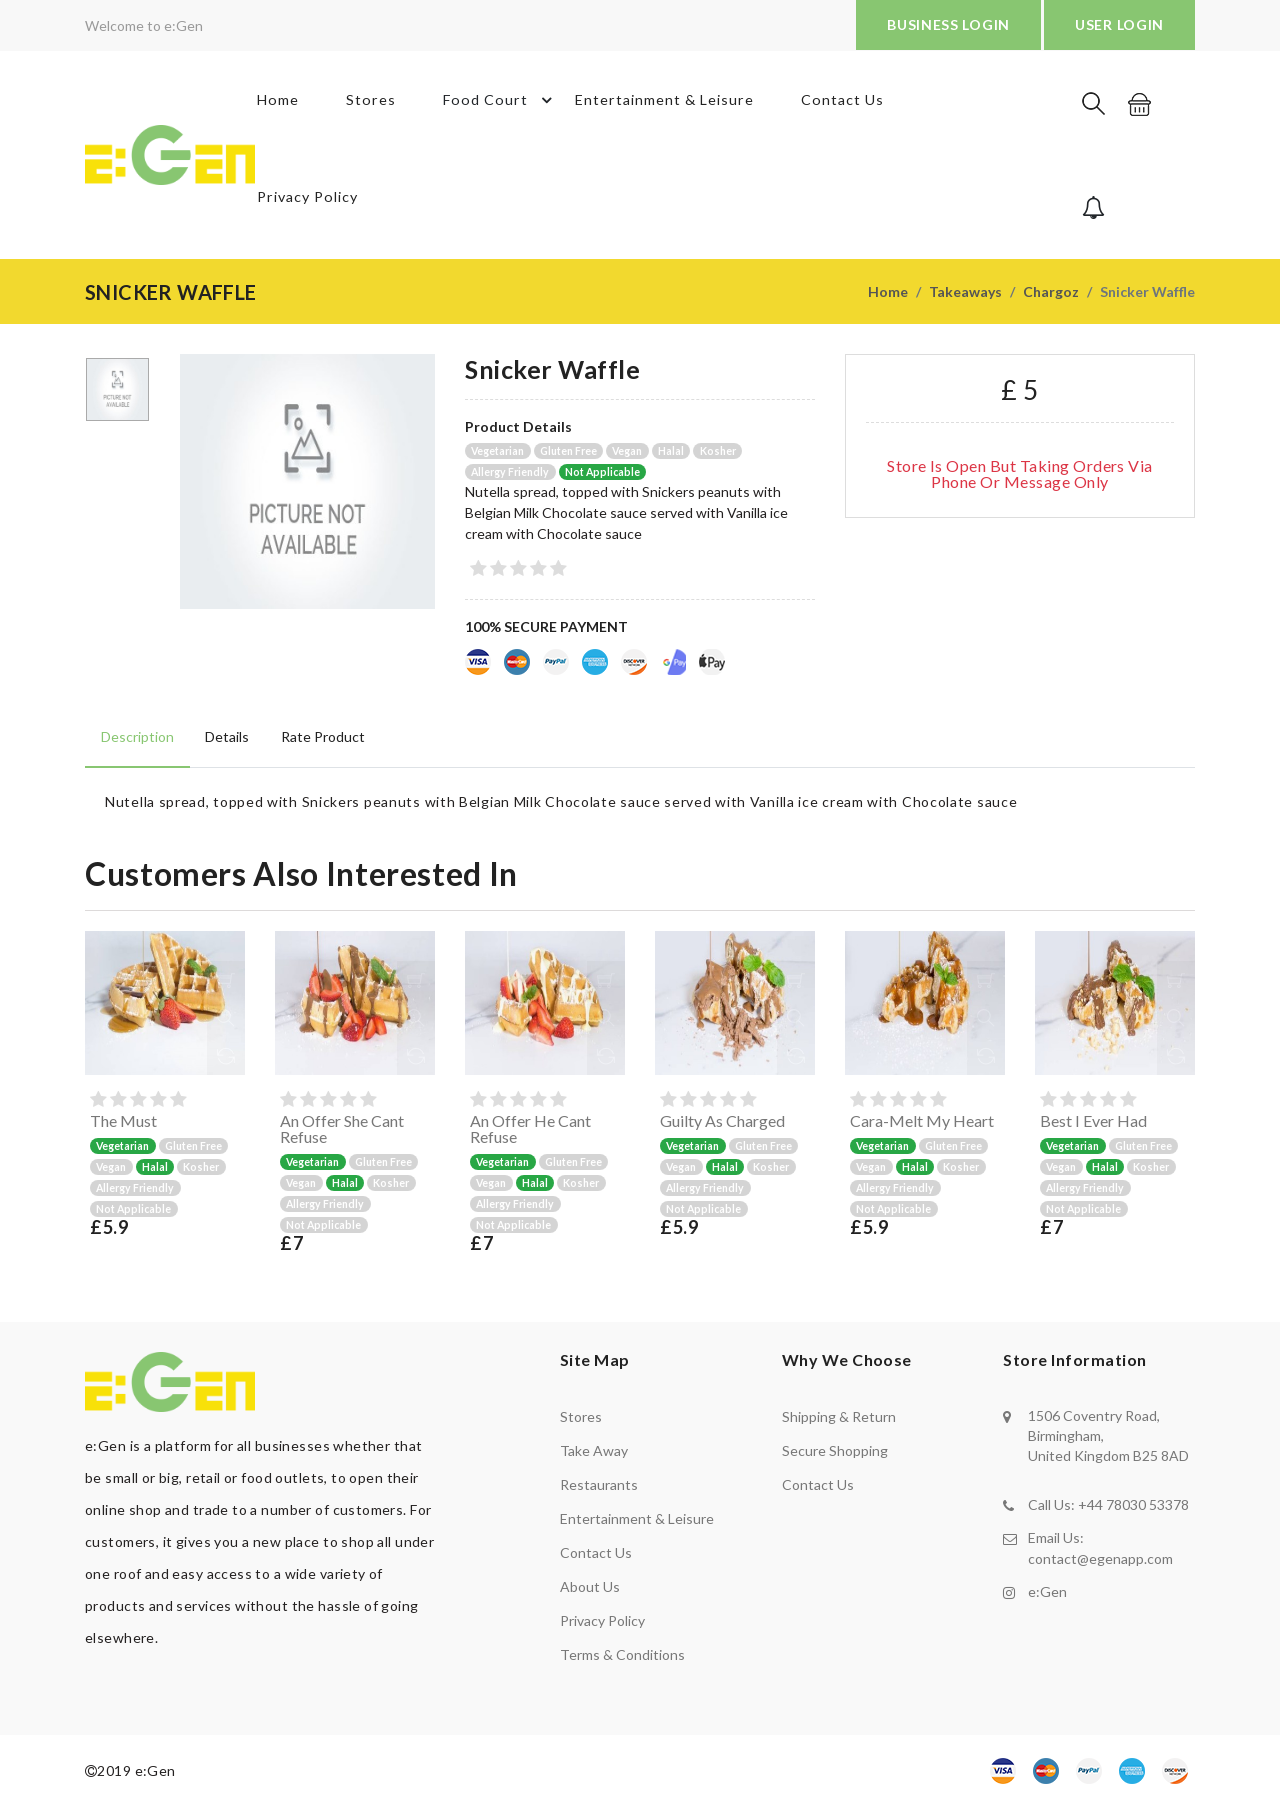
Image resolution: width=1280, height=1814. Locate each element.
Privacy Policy (304, 211)
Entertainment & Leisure (663, 104)
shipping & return (839, 1423)
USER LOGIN (1119, 24)
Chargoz (1051, 297)
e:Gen (1047, 1597)
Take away (594, 1457)
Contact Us (842, 104)
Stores (370, 104)
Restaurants (599, 1491)
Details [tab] (225, 742)
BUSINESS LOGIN (948, 24)
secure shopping (835, 1457)
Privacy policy (602, 1627)
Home (275, 104)
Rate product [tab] (319, 742)
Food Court (502, 105)
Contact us (596, 1559)
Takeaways (965, 297)
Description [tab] (136, 742)
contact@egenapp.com (1100, 1564)
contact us (818, 1491)
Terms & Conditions (622, 1661)
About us (590, 1593)
